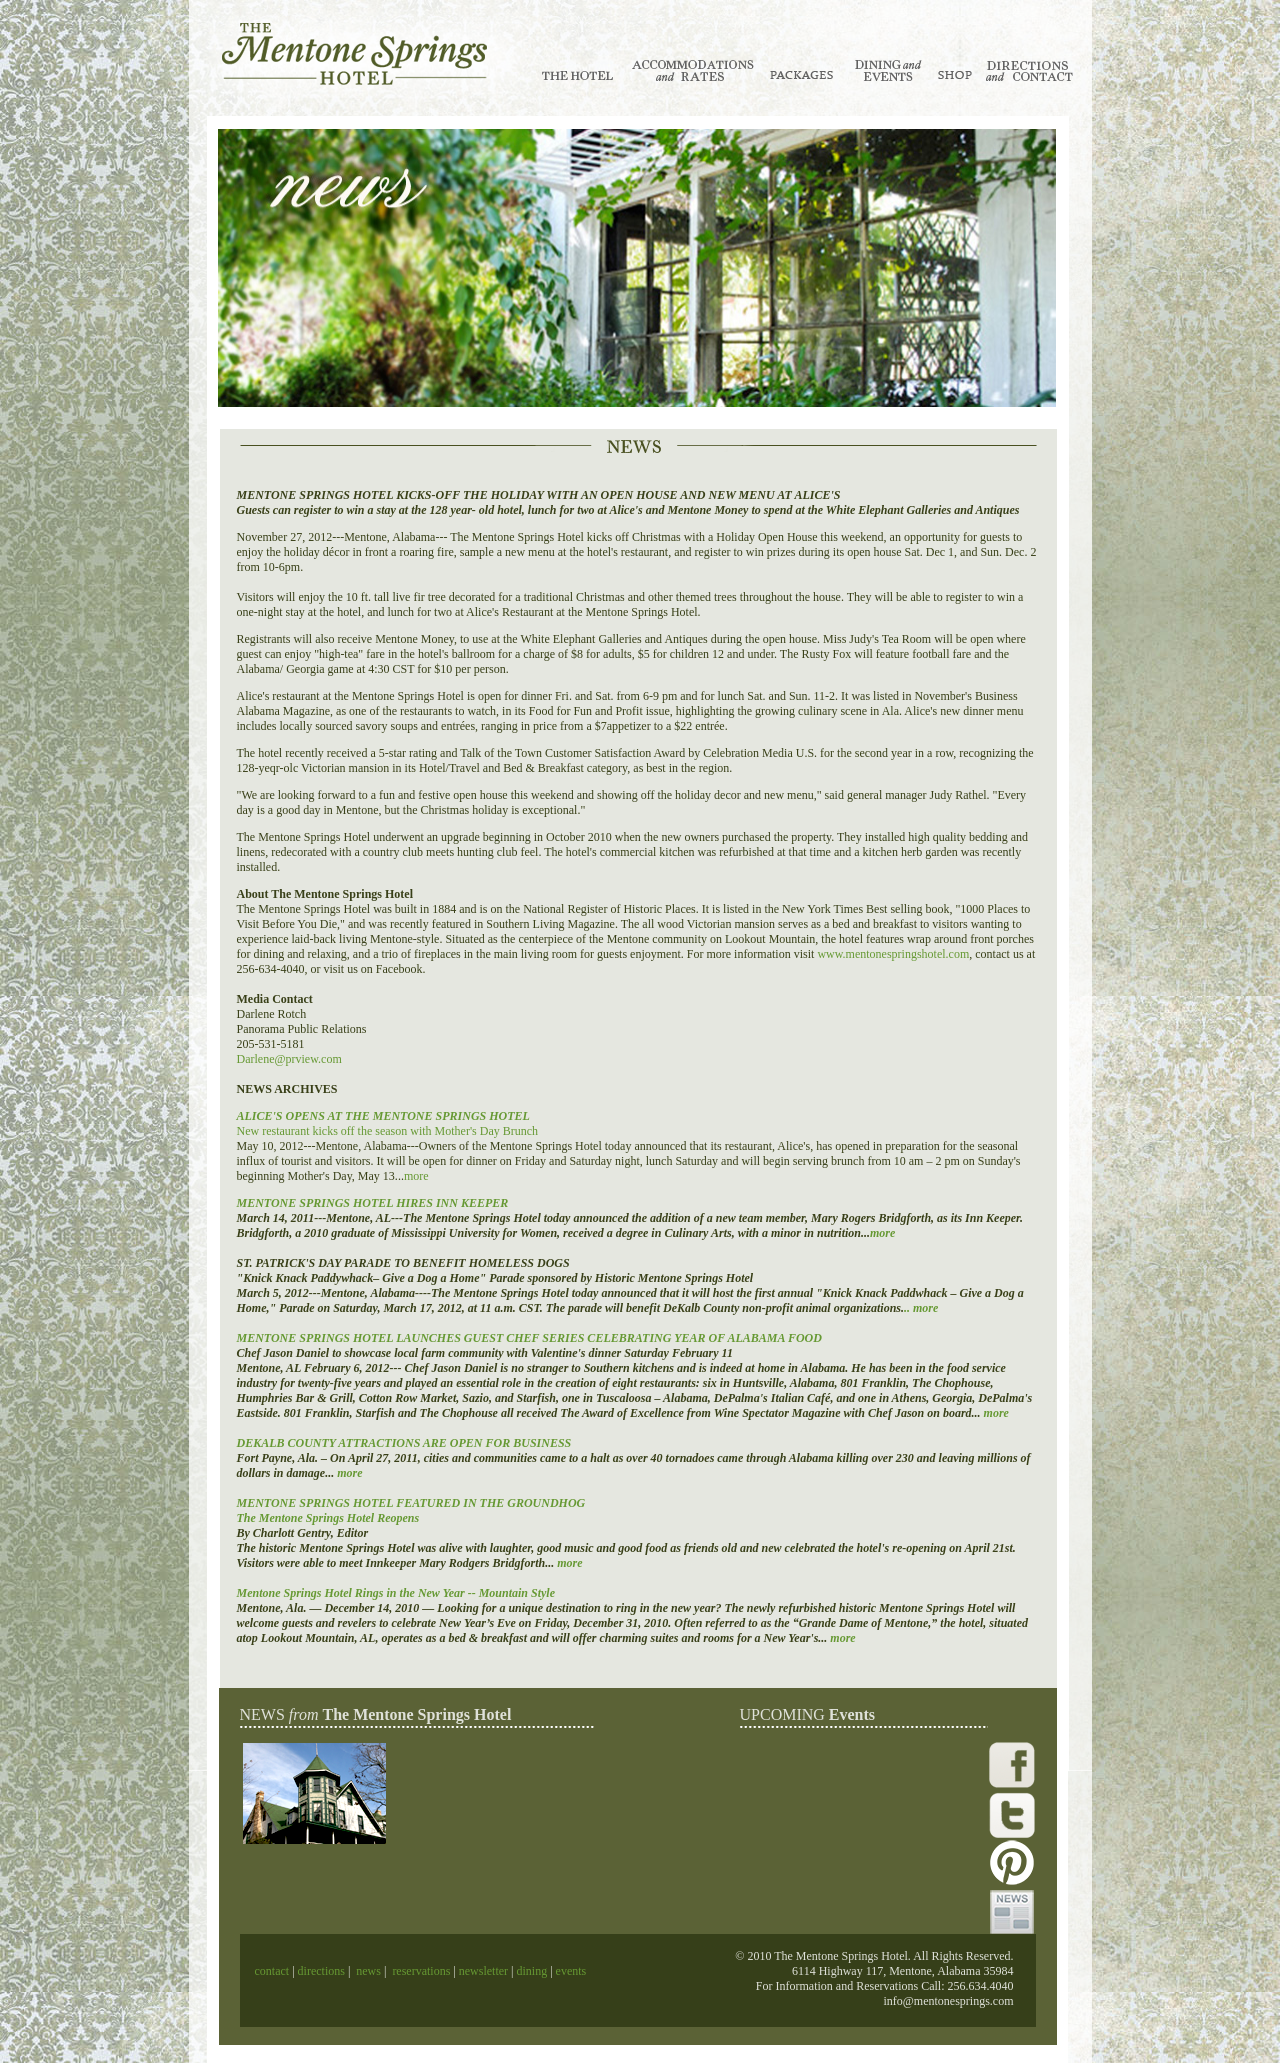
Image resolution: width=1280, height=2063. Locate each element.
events (571, 1971)
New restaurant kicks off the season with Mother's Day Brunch (388, 1131)
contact (274, 1971)
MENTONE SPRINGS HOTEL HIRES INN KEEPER (373, 1203)
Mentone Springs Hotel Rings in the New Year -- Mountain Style (396, 1593)
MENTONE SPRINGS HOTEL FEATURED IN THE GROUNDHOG (411, 1503)
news (368, 1971)
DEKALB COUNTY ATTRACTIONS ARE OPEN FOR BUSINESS (404, 1443)
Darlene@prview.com (289, 1059)
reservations (421, 1971)
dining (530, 1971)
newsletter (483, 1971)
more (416, 1176)
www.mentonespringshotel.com (893, 954)
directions (320, 1971)
